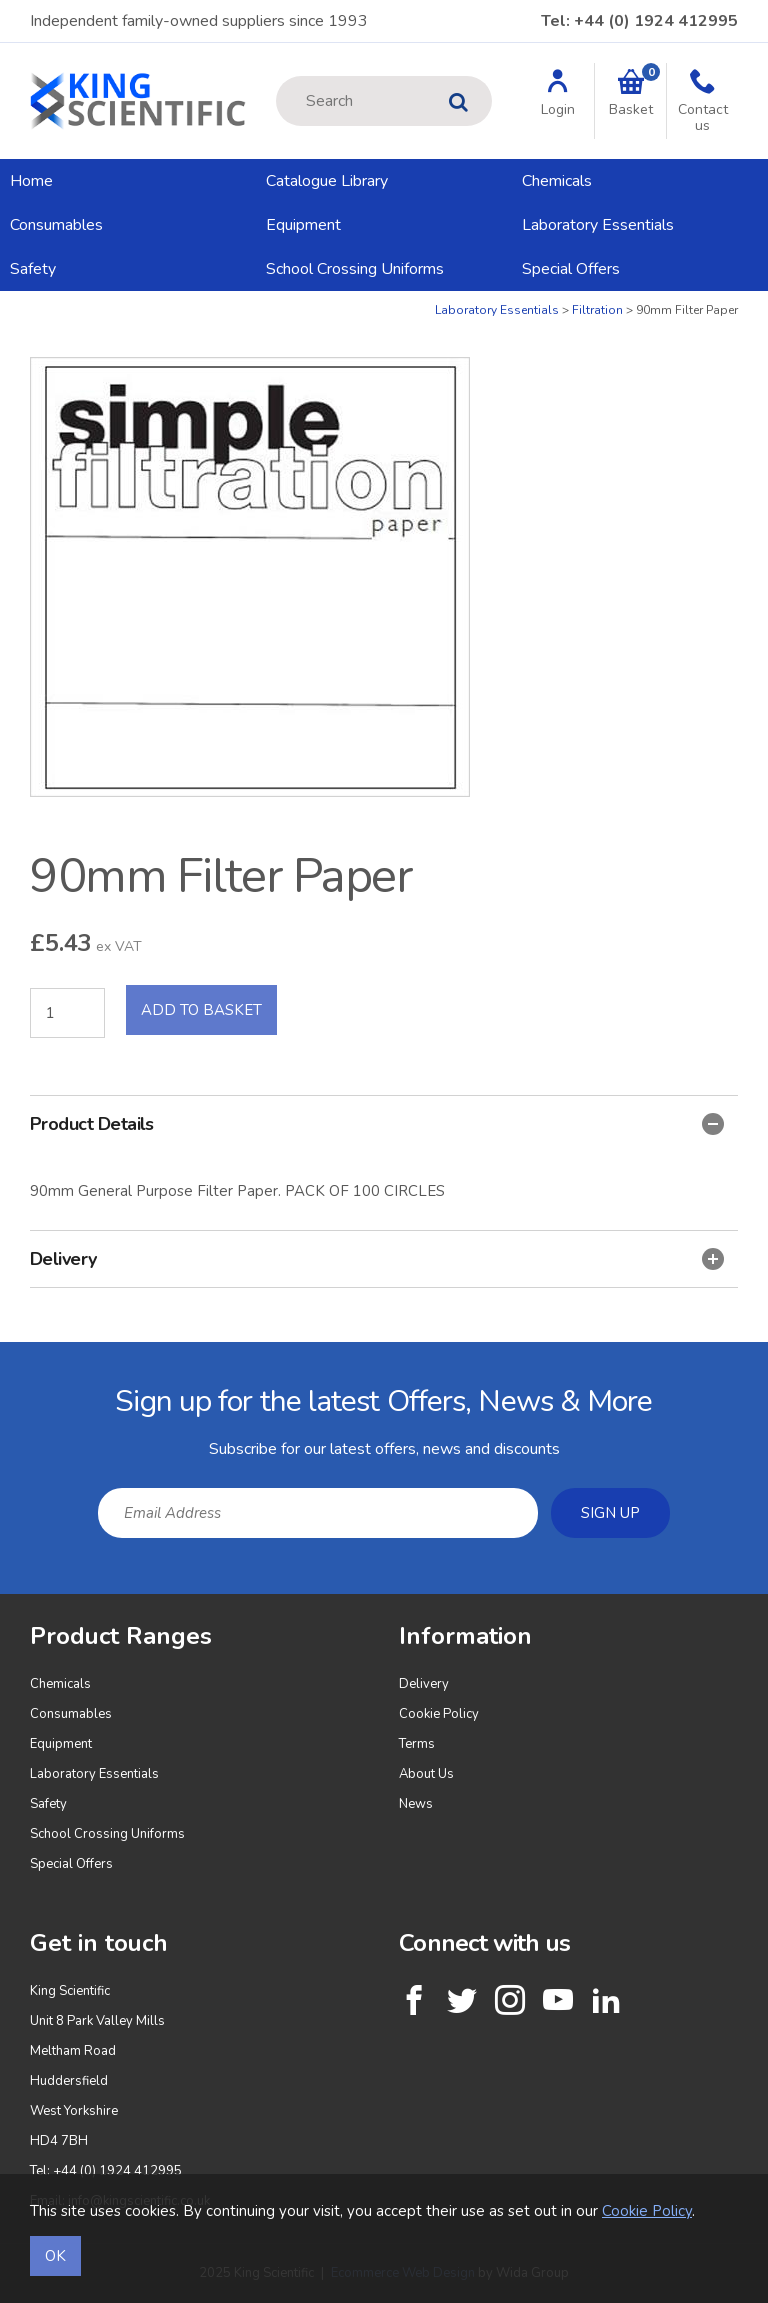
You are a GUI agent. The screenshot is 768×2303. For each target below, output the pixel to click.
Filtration (597, 310)
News (416, 1804)
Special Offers (571, 269)
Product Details (377, 1124)
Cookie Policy (439, 1714)
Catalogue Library (327, 181)
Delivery (377, 1259)
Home (31, 181)
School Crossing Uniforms (355, 269)
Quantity (0, 302)
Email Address (0, 1357)
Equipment (303, 225)
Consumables (56, 225)
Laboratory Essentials (598, 225)
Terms (417, 1744)
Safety (33, 269)
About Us (426, 1774)
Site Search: (276, 76)
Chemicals (557, 181)
